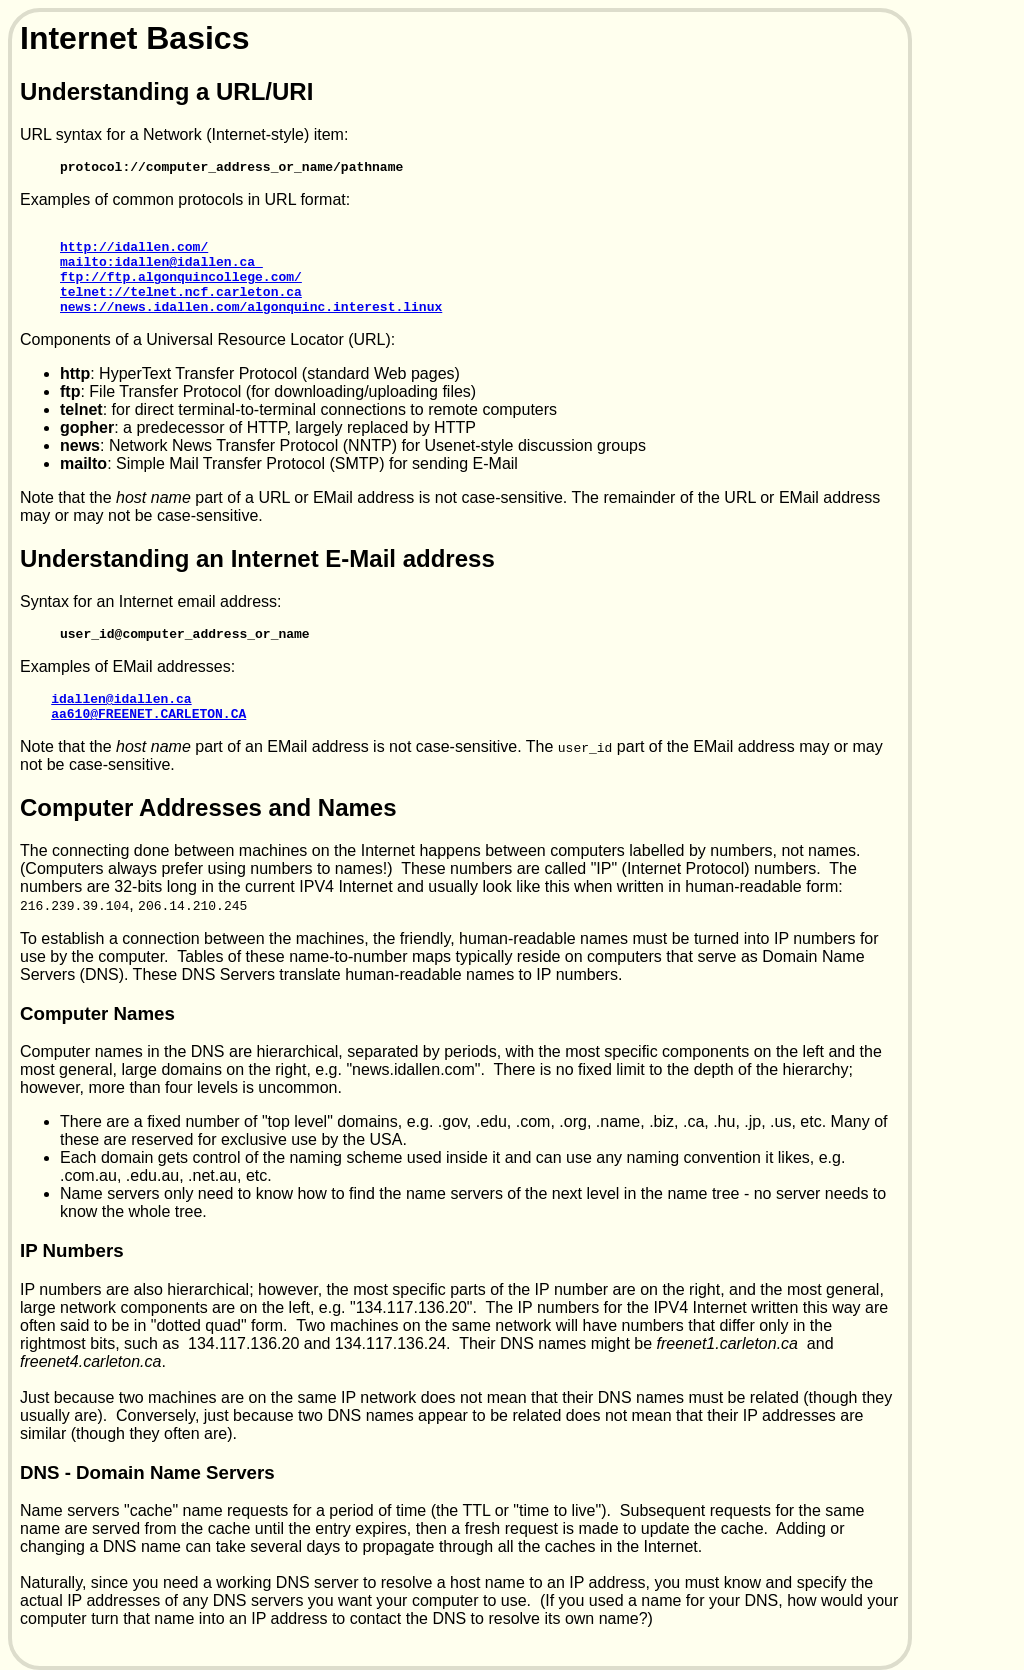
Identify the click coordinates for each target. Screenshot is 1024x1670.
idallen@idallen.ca (121, 725)
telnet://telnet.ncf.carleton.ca (181, 309)
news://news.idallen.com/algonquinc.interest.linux (251, 327)
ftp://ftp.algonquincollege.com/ (181, 291)
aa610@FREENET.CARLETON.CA (148, 743)
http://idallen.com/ (134, 255)
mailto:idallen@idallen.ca (161, 273)
